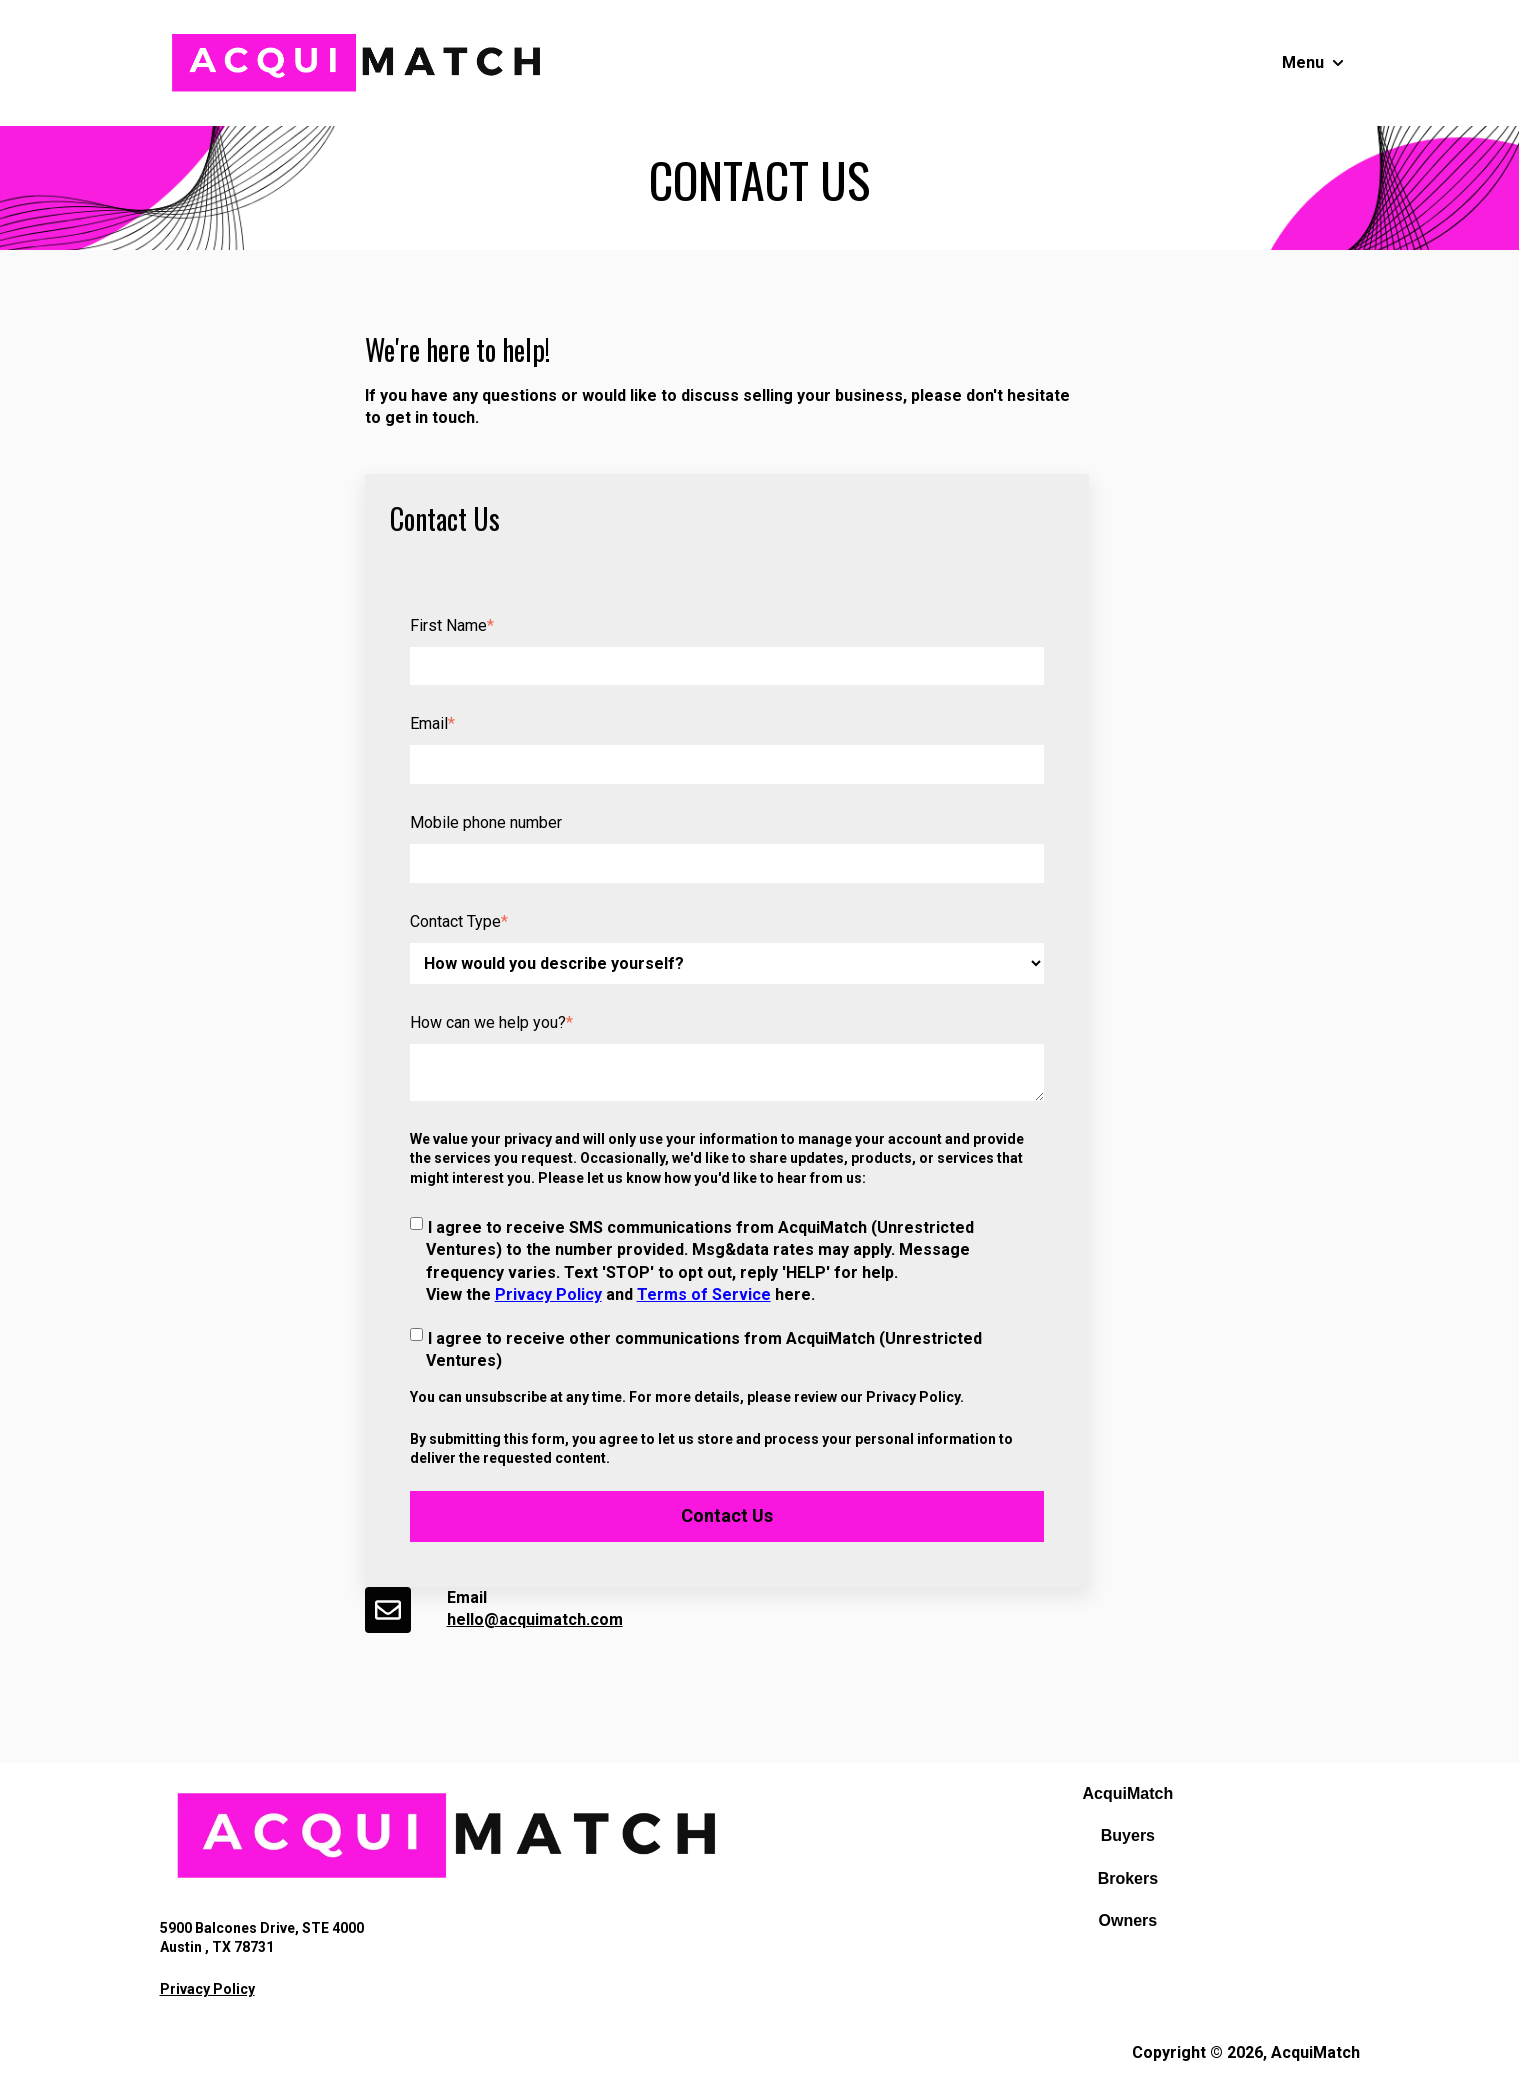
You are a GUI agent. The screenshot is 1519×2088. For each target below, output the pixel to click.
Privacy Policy (548, 1294)
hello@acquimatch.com (535, 1619)
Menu (1303, 62)
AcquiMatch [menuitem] (1128, 1793)
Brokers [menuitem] (1128, 1878)
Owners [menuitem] (1128, 1920)
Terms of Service (704, 1294)
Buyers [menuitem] (1128, 1835)
